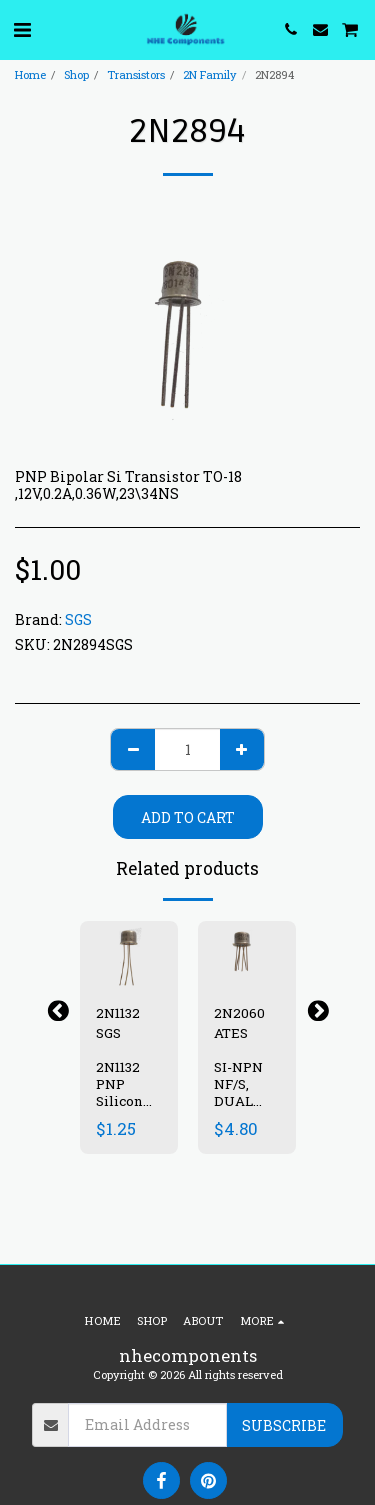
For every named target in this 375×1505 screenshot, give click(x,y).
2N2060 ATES (239, 1023)
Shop (76, 74)
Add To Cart (188, 817)
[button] (22, 29)
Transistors (136, 74)
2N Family (210, 74)
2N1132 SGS (118, 1023)
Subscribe (284, 1425)
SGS (78, 619)
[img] (129, 953)
